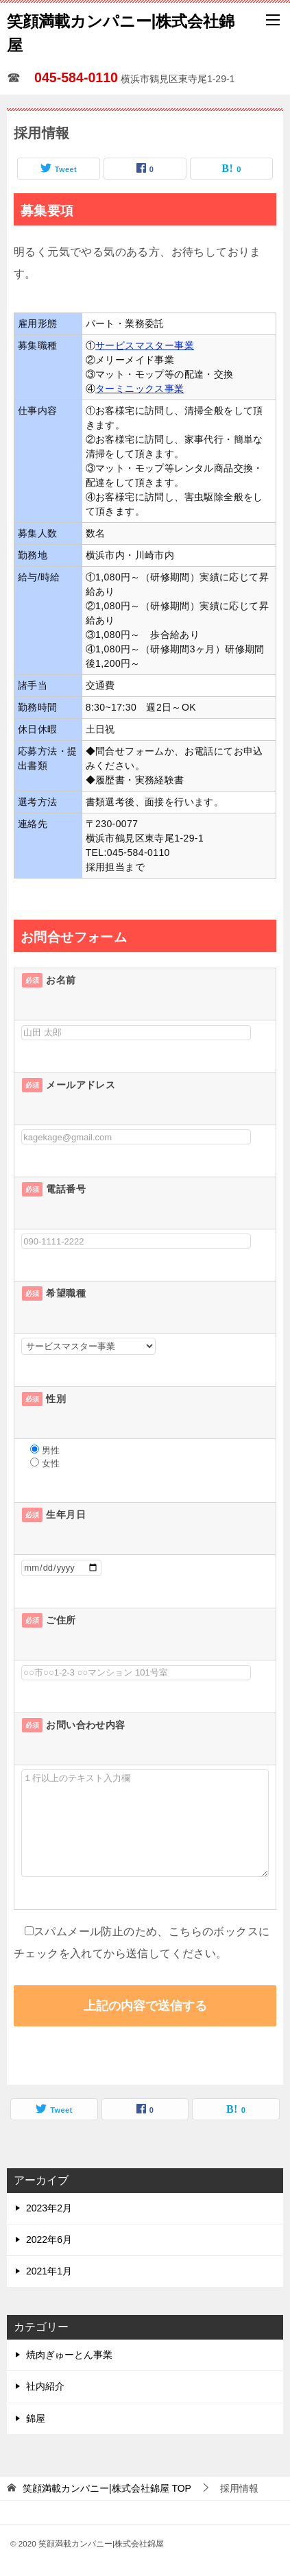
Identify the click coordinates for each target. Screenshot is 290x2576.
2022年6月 (49, 2239)
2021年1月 (49, 2271)
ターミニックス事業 (139, 388)
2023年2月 (49, 2208)
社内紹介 (45, 2386)
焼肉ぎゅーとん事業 (69, 2354)
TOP (107, 2488)
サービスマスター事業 (144, 345)
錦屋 (35, 2418)
